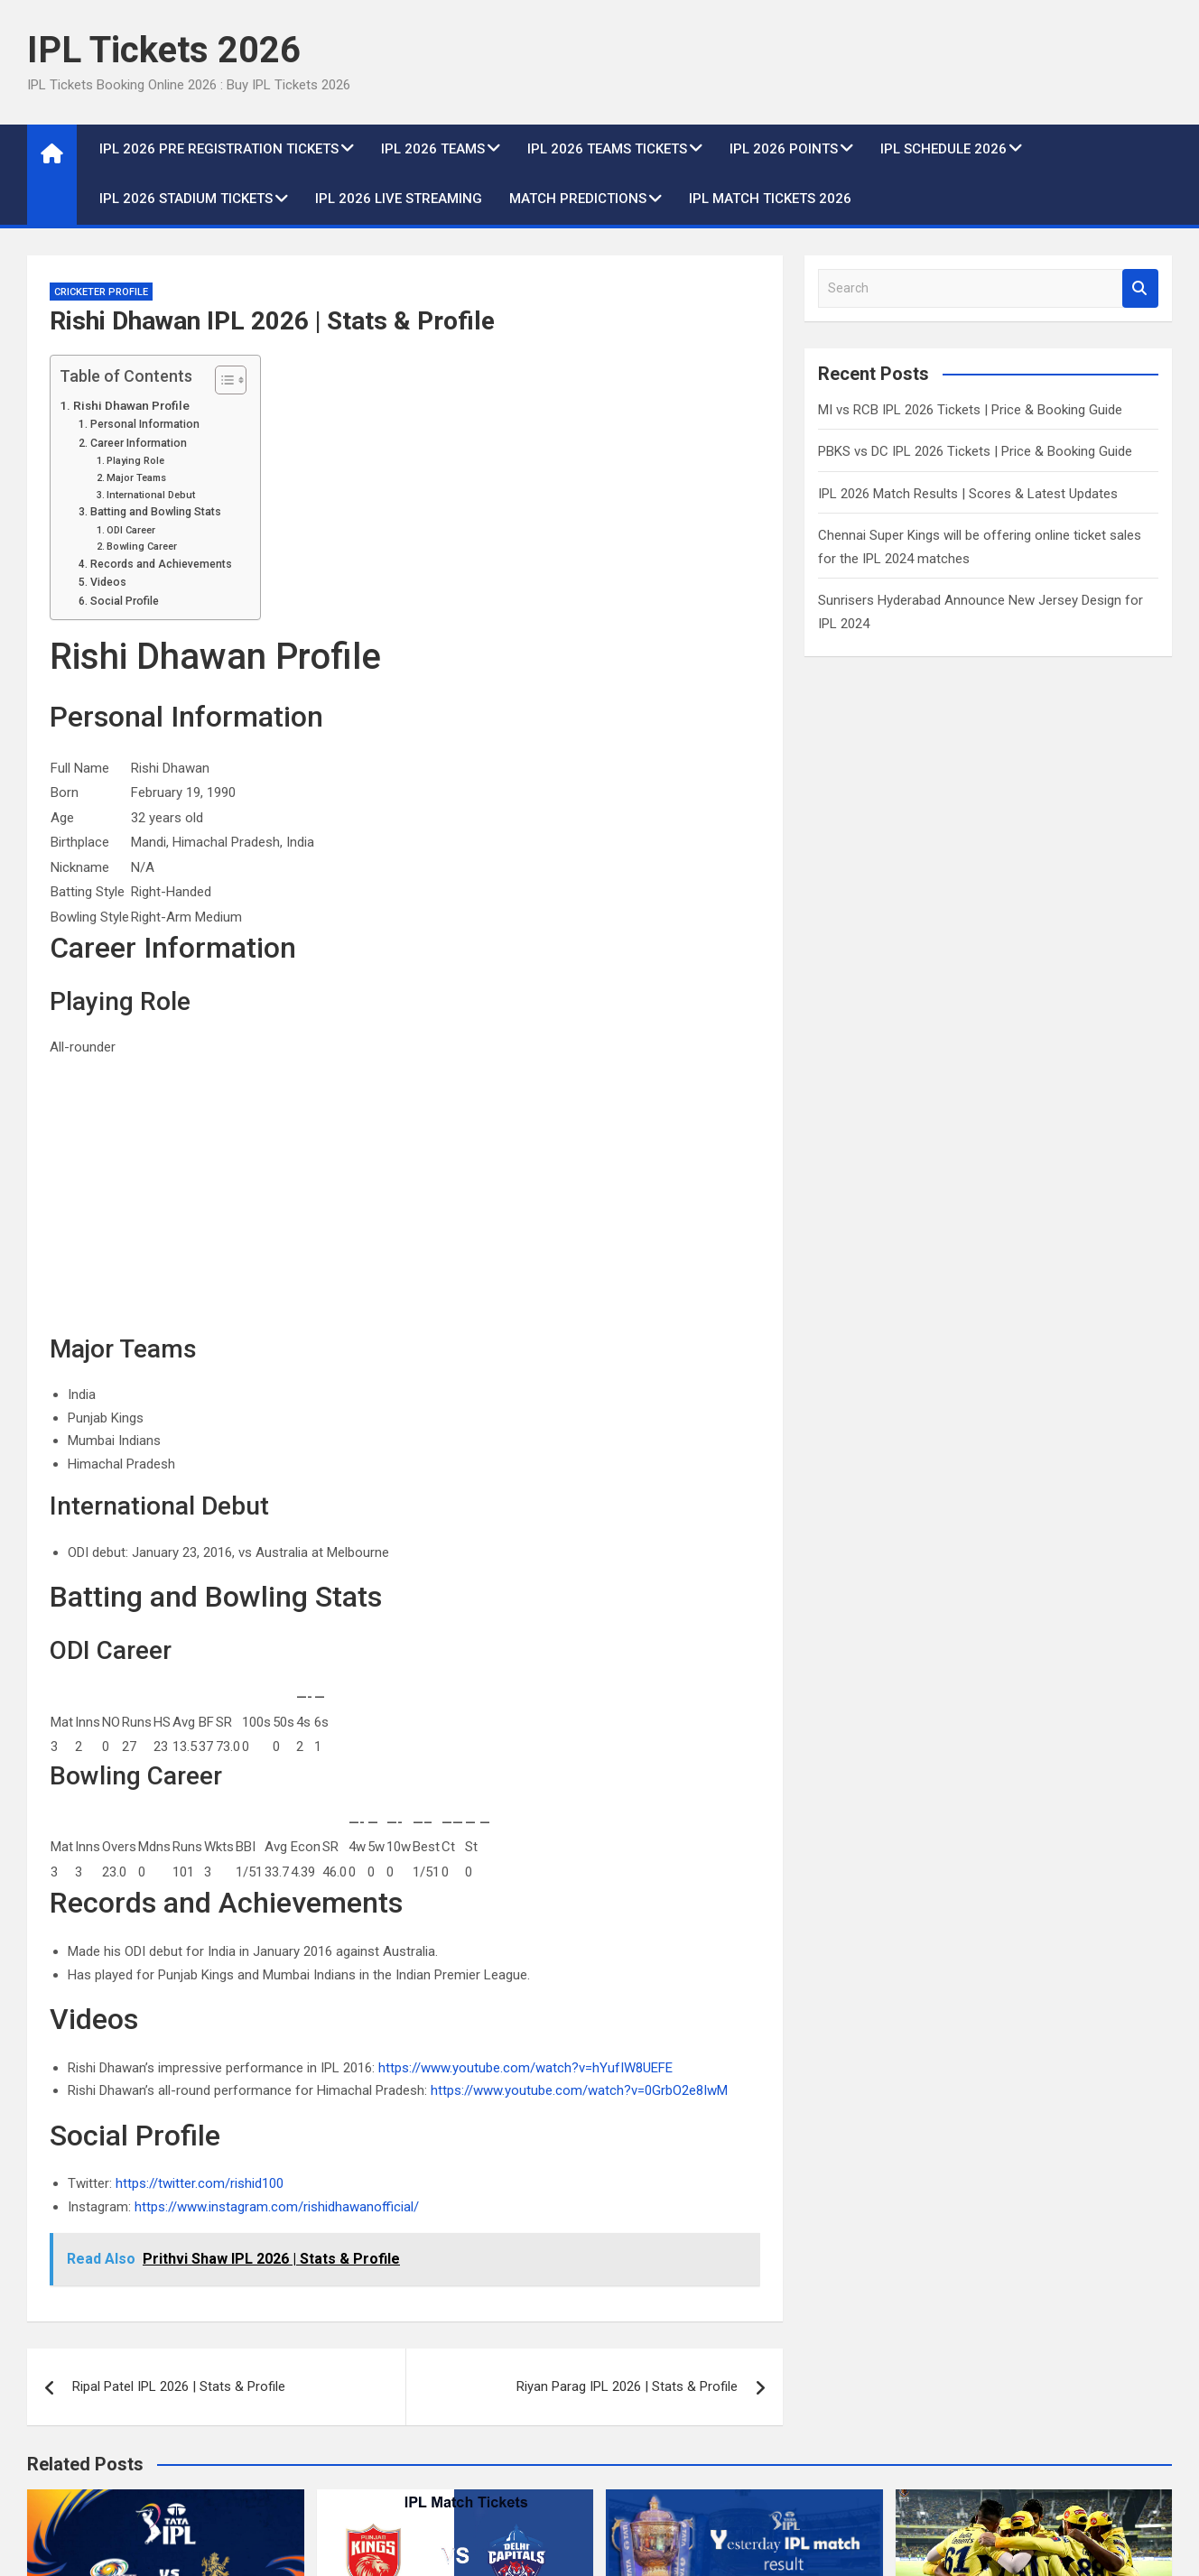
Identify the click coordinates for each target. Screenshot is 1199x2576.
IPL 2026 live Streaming (398, 198)
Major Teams (136, 478)
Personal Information (145, 424)
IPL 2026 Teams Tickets (607, 149)
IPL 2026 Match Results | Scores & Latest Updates (968, 494)
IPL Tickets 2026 (164, 50)
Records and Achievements (161, 564)
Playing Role (135, 461)
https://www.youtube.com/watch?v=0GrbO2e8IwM (579, 2090)
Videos (108, 582)
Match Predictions (577, 198)
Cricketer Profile (101, 292)
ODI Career (131, 530)
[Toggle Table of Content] (221, 380)
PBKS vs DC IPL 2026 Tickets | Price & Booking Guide (975, 451)
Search (1140, 288)
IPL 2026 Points (784, 149)
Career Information (138, 443)
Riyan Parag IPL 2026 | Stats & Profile (627, 2386)
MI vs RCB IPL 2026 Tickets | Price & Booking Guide (970, 410)
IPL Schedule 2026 (943, 149)
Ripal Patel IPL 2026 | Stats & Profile (178, 2386)
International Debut (151, 495)
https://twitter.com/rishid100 (199, 2183)
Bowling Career (142, 546)
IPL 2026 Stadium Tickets (186, 198)
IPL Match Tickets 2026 (770, 198)
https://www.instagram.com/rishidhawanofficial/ (277, 2207)
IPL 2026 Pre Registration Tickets (219, 149)
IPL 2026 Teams (433, 149)
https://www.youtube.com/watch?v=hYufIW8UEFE (525, 2068)
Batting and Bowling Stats (155, 511)
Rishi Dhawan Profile (131, 405)
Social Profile (124, 601)
